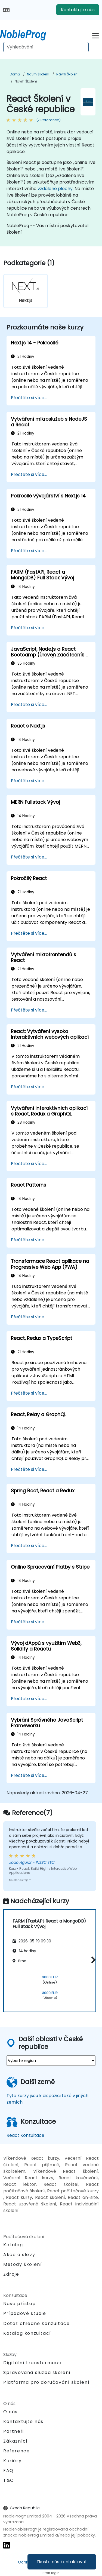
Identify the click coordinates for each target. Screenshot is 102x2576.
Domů (15, 74)
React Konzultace (25, 2135)
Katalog (13, 2245)
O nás (10, 2412)
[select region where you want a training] (51, 2060)
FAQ (8, 2470)
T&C (8, 2480)
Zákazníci (15, 2441)
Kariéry (12, 2461)
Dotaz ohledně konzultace (36, 2323)
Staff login (51, 2573)
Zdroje (11, 2274)
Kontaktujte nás (78, 10)
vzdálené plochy (55, 188)
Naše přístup (19, 2303)
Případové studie (24, 2313)
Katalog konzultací (27, 2333)
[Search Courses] (46, 47)
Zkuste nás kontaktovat (61, 2562)
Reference (16, 2451)
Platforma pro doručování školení (46, 2382)
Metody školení (22, 2264)
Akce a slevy (19, 2254)
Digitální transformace (32, 2363)
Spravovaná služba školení (37, 2372)
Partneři (13, 2431)
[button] (92, 1959)
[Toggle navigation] (95, 34)
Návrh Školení (38, 74)
